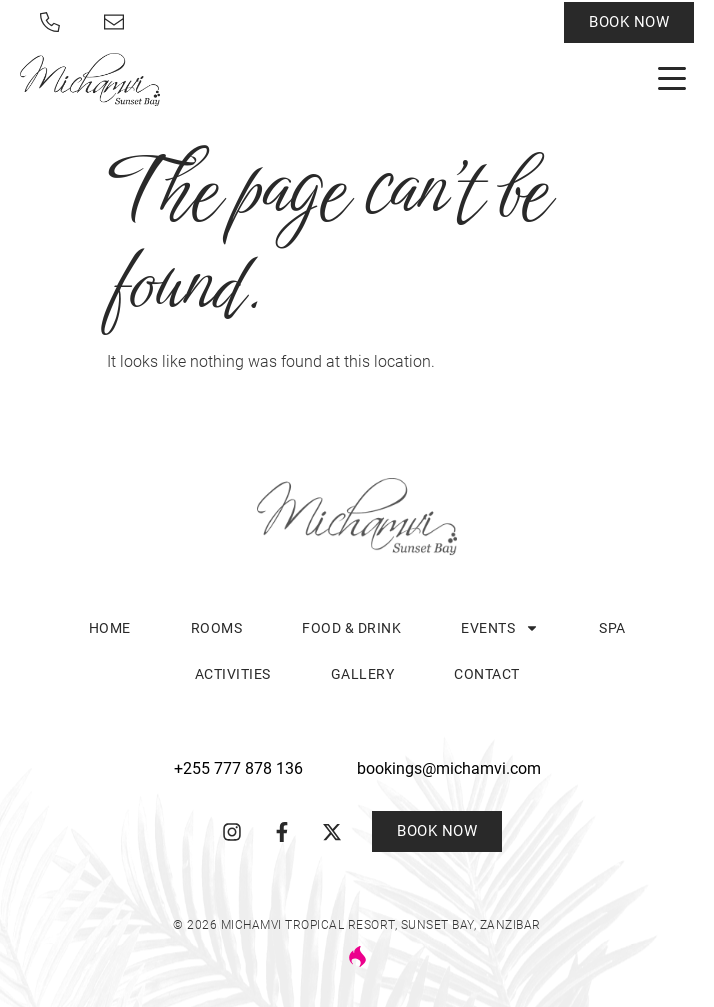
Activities (233, 674)
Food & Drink (351, 628)
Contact (487, 674)
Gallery (363, 674)
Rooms (217, 628)
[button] (672, 79)
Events (500, 628)
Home (110, 628)
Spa (612, 628)
